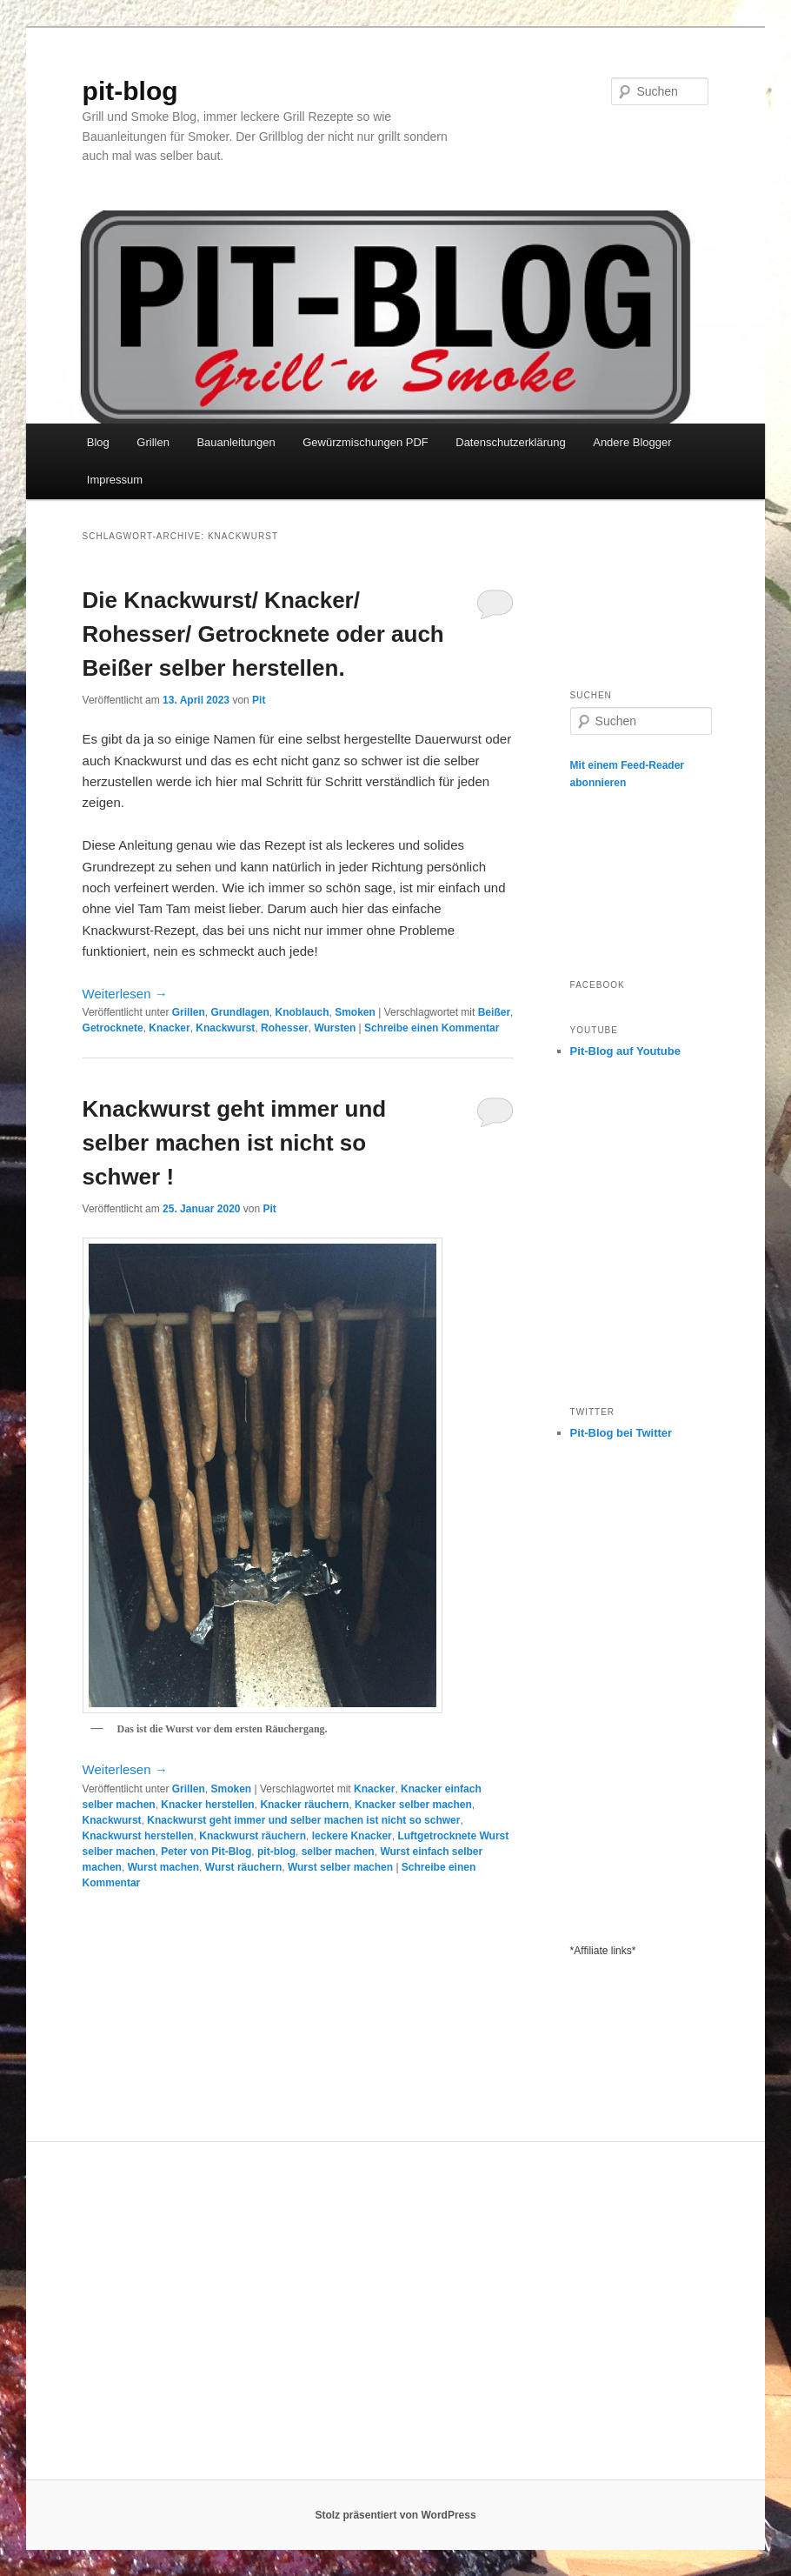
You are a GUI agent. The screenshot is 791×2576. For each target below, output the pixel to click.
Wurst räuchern (243, 1867)
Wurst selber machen (340, 1867)
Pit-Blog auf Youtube (625, 1051)
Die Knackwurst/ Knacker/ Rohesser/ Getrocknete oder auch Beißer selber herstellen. (263, 634)
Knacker (169, 1028)
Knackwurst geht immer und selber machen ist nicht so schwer (303, 1820)
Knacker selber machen (413, 1805)
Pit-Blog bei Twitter (621, 1432)
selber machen (338, 1851)
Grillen (153, 442)
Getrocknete (113, 1028)
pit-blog (130, 91)
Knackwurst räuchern (252, 1836)
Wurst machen (163, 1867)
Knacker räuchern (304, 1805)
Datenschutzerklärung (510, 442)
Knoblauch (302, 1012)
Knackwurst (225, 1028)
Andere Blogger (632, 442)
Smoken (355, 1012)
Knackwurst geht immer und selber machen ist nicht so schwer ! (235, 1143)
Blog (98, 442)
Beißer (494, 1012)
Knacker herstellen (207, 1805)
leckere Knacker (352, 1836)
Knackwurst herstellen (138, 1836)
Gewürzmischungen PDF (365, 442)
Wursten (335, 1028)
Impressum (115, 479)
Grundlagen (239, 1012)
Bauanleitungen (235, 442)
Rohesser (285, 1028)
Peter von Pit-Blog (206, 1851)
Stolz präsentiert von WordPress (395, 2515)
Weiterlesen (125, 993)
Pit (258, 700)
